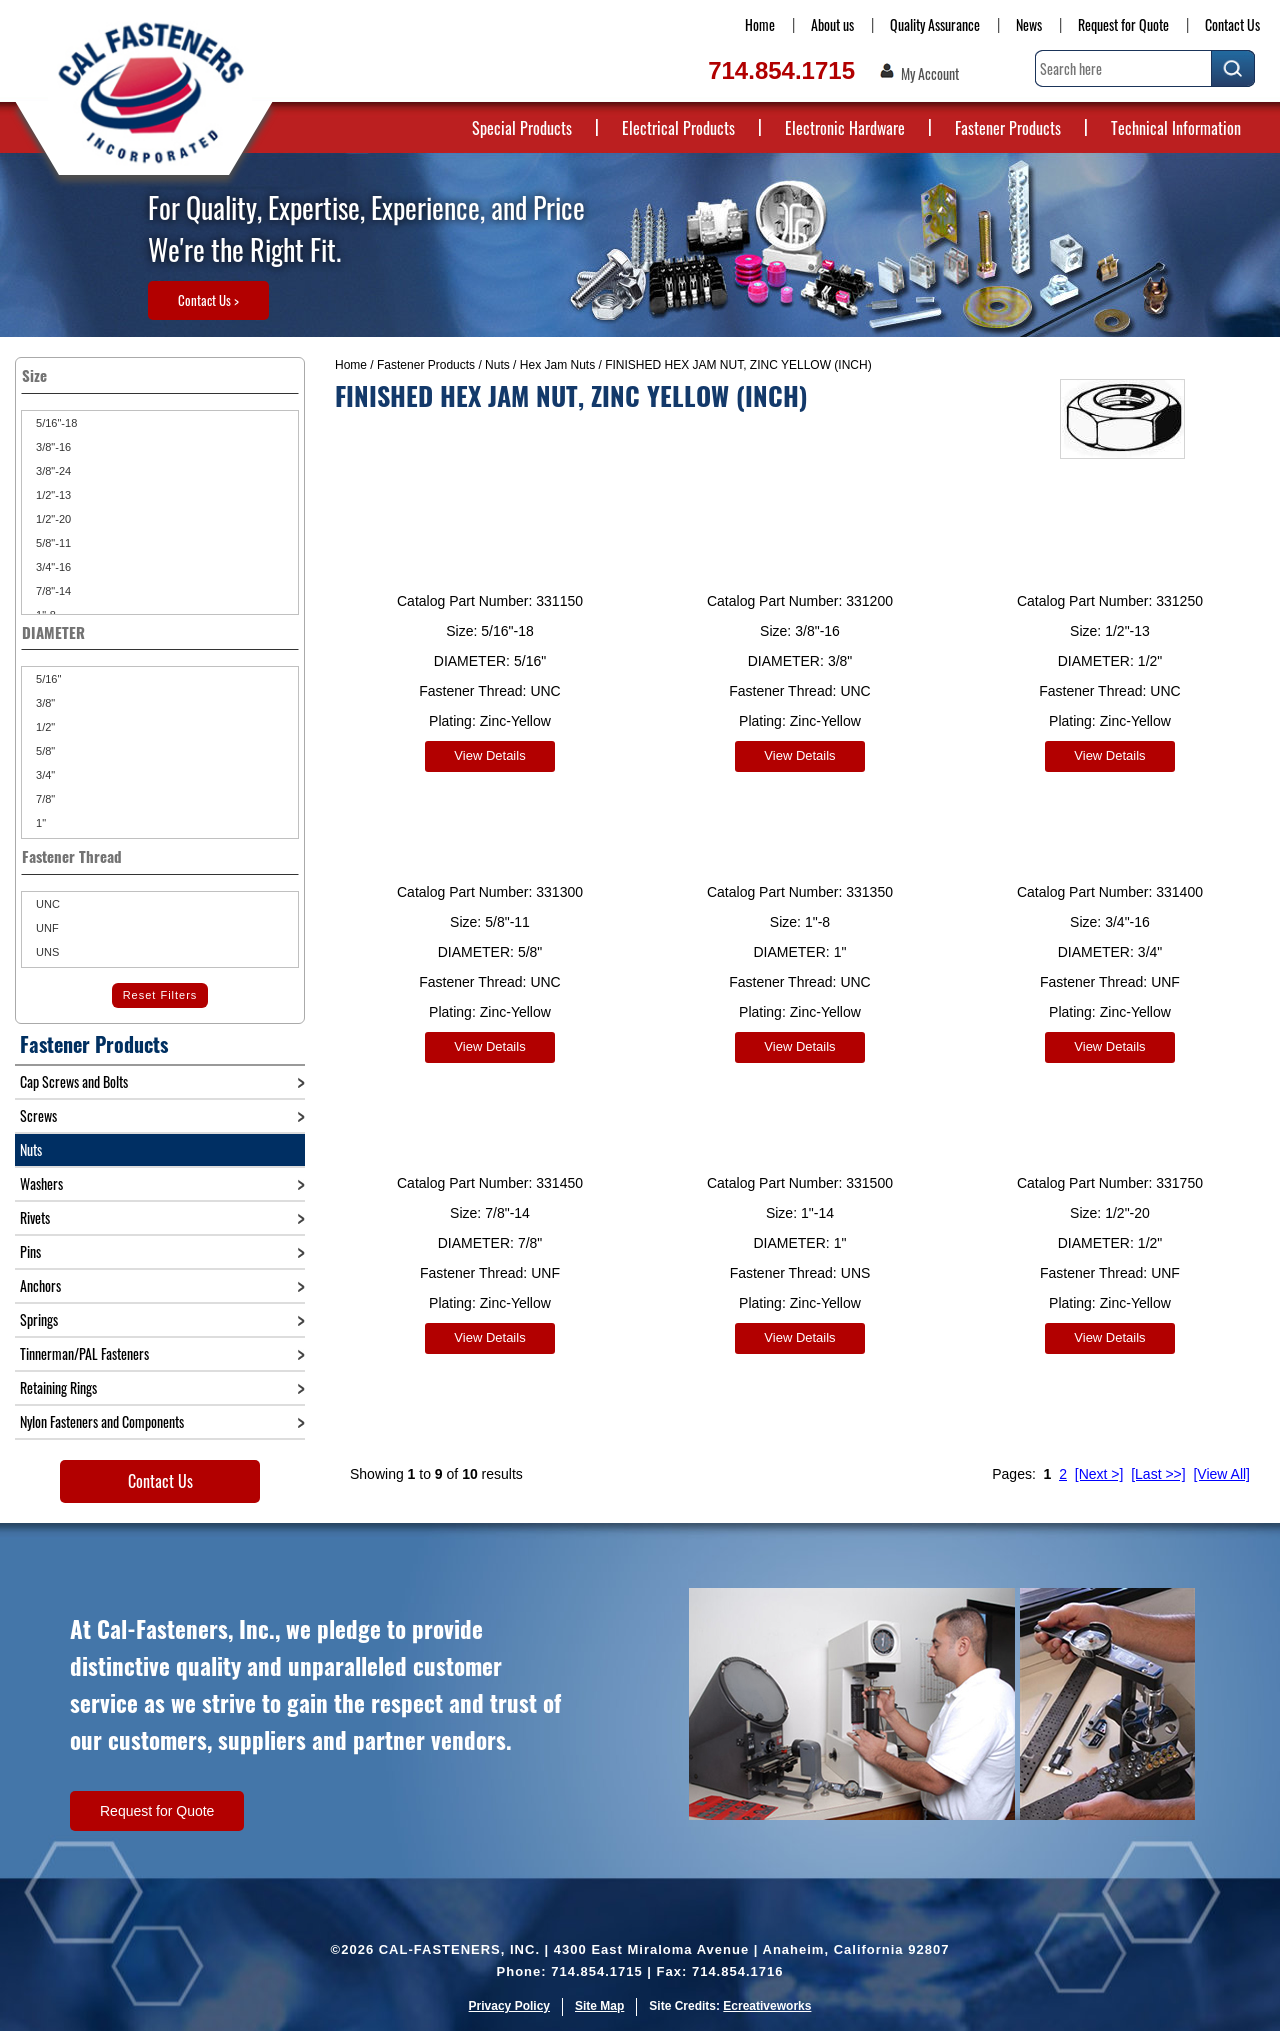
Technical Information (1176, 128)
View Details (489, 755)
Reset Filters (160, 995)
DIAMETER (160, 632)
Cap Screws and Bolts (74, 1081)
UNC (46, 904)
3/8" (44, 703)
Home (760, 24)
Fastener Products (1008, 128)
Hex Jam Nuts (557, 365)
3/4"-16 (52, 567)
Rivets (35, 1217)
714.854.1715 (781, 70)
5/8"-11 (52, 543)
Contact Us (1232, 24)
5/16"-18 (55, 423)
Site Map (599, 2006)
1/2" (44, 727)
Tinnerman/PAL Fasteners (84, 1353)
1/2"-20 (52, 519)
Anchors (40, 1285)
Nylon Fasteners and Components (102, 1421)
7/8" (44, 799)
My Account (930, 74)
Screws (38, 1115)
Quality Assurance (935, 24)
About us (832, 24)
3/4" (44, 775)
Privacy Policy (509, 2006)
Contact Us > (208, 300)
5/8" (44, 751)
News (1029, 24)
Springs (39, 1319)
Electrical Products (678, 128)
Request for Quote (1123, 24)
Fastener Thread (160, 856)
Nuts (497, 365)
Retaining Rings (58, 1387)
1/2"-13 (52, 495)
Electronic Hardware (845, 128)
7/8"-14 (52, 591)
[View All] (1221, 1459)
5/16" (47, 679)
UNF (46, 928)
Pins (30, 1251)
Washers (41, 1183)
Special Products (522, 128)
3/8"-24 (52, 471)
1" (39, 823)
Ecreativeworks (767, 2006)
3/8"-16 (52, 447)
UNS (46, 952)
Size (160, 375)
